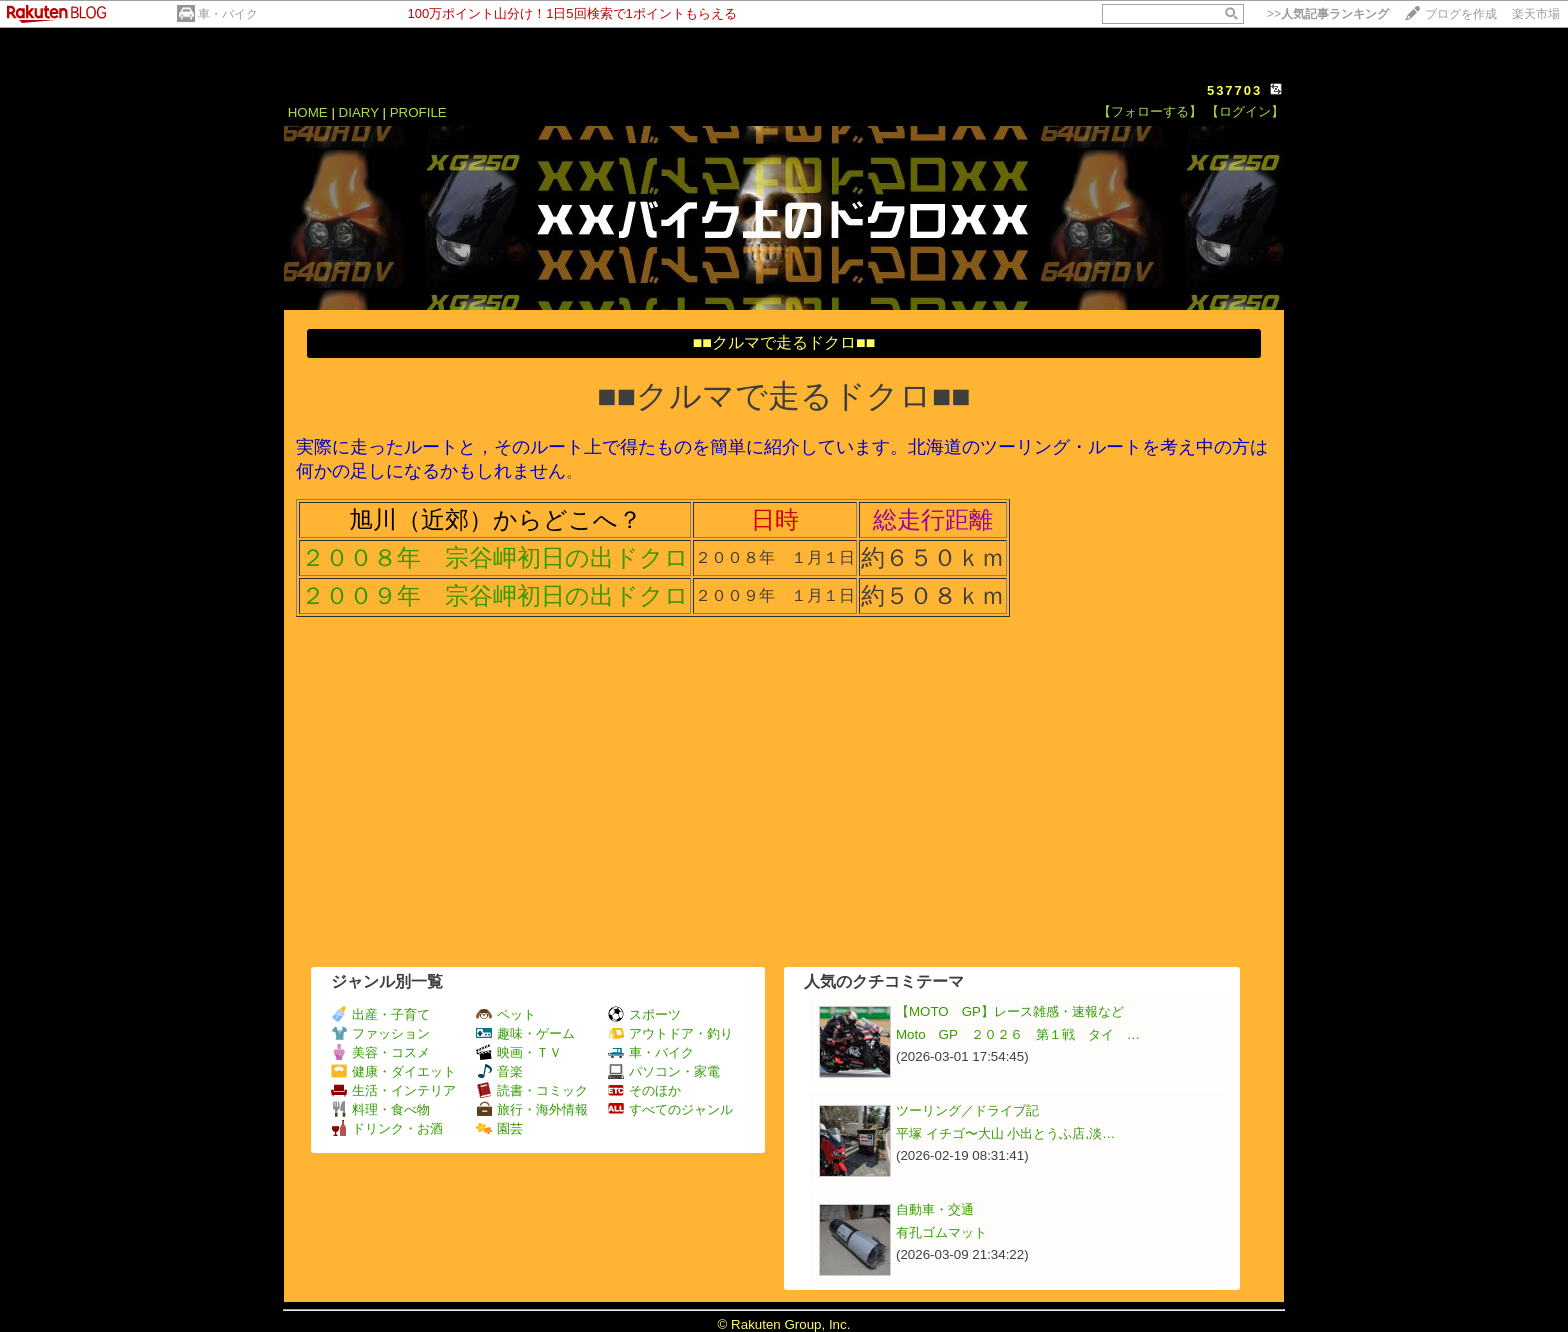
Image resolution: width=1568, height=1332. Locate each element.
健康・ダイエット (393, 1071)
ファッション (380, 1033)
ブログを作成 (1461, 14)
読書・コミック (532, 1090)
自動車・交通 (935, 1209)
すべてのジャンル (670, 1109)
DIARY (359, 112)
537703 (1234, 90)
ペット (506, 1014)
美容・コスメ (380, 1052)
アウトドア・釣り (670, 1033)
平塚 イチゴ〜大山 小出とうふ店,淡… (1005, 1133)
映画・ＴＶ (519, 1052)
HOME (308, 112)
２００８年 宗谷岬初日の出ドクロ (495, 557)
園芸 (499, 1128)
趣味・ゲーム (525, 1033)
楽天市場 (1536, 14)
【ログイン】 (1245, 111)
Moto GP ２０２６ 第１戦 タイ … (1018, 1034)
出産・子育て (380, 1014)
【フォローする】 (1150, 111)
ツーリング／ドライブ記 (967, 1110)
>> (1328, 14)
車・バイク (228, 14)
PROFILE (418, 112)
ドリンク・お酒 (387, 1128)
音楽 (499, 1071)
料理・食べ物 (380, 1109)
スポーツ (644, 1014)
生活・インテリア (393, 1090)
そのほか (644, 1090)
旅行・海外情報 (532, 1109)
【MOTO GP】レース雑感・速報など (1010, 1011)
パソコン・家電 (664, 1071)
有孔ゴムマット (941, 1232)
